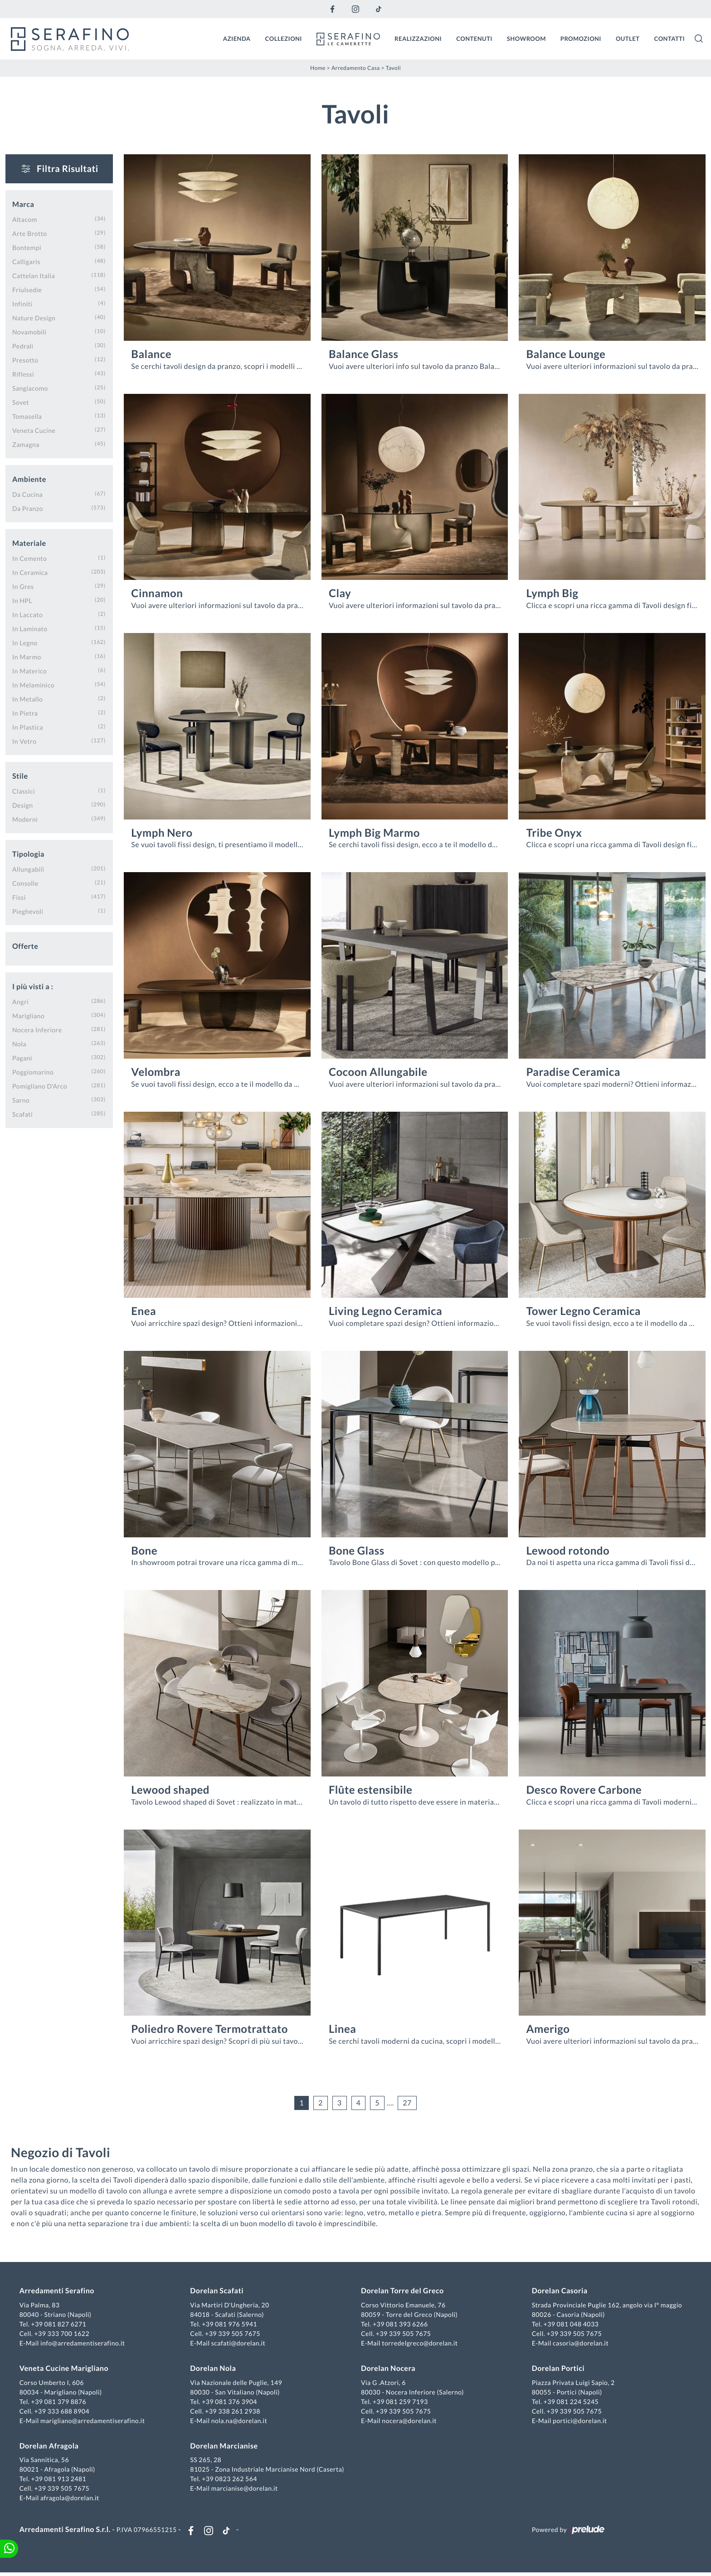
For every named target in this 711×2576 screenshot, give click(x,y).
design (22, 804)
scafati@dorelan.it (239, 2344)
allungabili (28, 868)
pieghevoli (28, 910)
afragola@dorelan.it (72, 2498)
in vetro (24, 740)
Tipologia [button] (28, 853)
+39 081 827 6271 (61, 2325)
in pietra (25, 712)
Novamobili (29, 330)
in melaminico (33, 683)
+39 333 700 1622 (64, 2334)
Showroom (526, 37)
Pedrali (23, 344)
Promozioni (580, 37)
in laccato (27, 613)
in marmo (26, 655)
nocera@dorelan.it (409, 2421)
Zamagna (25, 443)
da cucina (27, 493)
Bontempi (26, 246)
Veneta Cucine (33, 429)
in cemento (29, 557)
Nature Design (33, 316)
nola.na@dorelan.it (240, 2421)
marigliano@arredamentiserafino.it (95, 2421)
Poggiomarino (33, 1071)
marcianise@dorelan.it (245, 2489)
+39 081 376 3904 (230, 2402)
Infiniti (22, 302)
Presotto (25, 359)
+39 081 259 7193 (400, 2402)
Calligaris (26, 260)
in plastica (27, 726)
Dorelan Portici (557, 2369)
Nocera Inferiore (37, 1028)
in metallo (27, 698)
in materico (29, 669)
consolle (25, 882)
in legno (25, 641)
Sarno (20, 1099)
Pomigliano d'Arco (39, 1085)
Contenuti (474, 37)
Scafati (22, 1113)
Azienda (237, 37)
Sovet (20, 401)
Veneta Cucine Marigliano (66, 2369)
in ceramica (30, 571)
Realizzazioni (418, 37)
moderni (25, 818)
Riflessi (23, 373)
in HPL (22, 599)
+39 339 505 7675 (234, 2334)
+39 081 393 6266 (400, 2325)
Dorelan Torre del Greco (402, 2292)
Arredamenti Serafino (59, 2292)
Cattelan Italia (33, 274)
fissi (19, 896)
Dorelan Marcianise (225, 2447)
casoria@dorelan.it (579, 2344)
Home (318, 66)
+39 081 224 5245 (570, 2402)
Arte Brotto (29, 232)
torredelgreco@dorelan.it (420, 2344)
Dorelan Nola (214, 2369)
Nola (19, 1042)
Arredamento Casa (355, 66)
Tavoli (393, 66)
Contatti (669, 37)
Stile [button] (20, 774)
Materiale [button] (29, 542)
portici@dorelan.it (578, 2421)
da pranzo (27, 507)
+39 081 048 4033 (570, 2325)
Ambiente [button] (29, 478)
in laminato (30, 627)
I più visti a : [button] (32, 985)
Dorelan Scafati (218, 2292)
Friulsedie (27, 288)
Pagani (22, 1056)
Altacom (24, 218)
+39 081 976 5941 (230, 2325)
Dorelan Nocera (388, 2369)
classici (23, 790)
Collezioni (283, 37)
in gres (23, 585)
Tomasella (27, 415)
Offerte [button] (25, 945)
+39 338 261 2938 (234, 2412)
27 (407, 2101)
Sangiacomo (30, 387)
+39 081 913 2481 (61, 2479)
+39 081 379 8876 (61, 2402)
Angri (20, 1000)
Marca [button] (23, 203)
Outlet (628, 37)
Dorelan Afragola (51, 2447)
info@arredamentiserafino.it (85, 2344)
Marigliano (28, 1014)
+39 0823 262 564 (230, 2479)
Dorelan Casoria (558, 2292)
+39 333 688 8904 (64, 2412)
